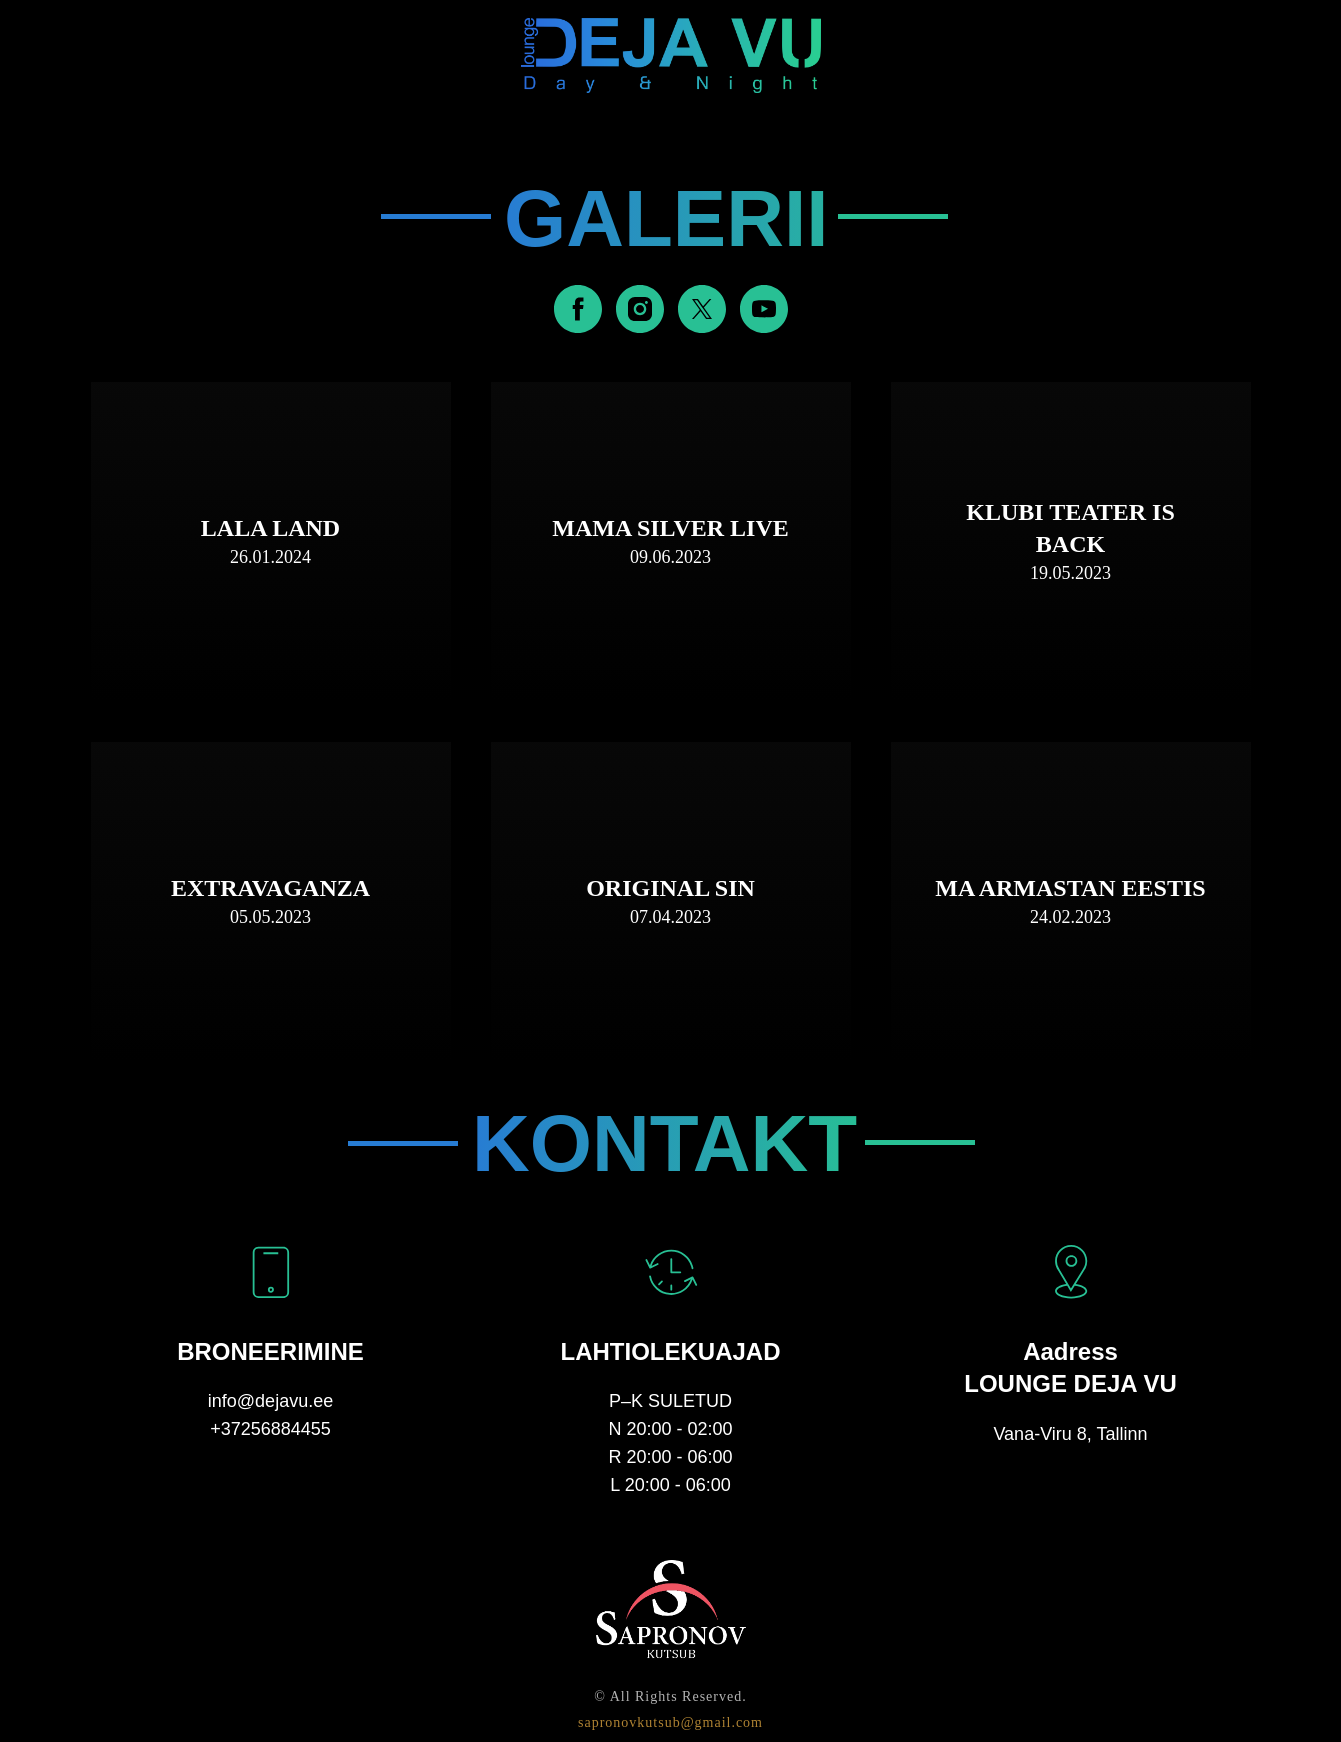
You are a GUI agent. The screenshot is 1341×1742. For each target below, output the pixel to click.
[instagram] (640, 309)
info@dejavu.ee (270, 1401)
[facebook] (578, 309)
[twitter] (702, 309)
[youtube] (764, 309)
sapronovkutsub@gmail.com (670, 1722)
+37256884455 (270, 1429)
